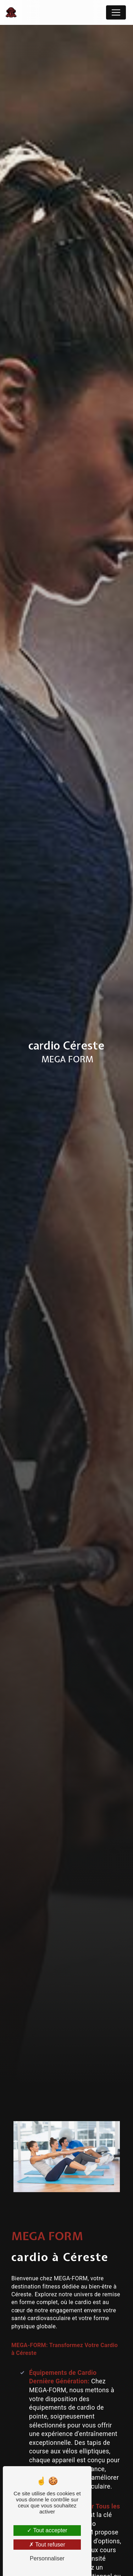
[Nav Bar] (116, 12)
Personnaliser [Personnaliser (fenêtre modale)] (47, 2558)
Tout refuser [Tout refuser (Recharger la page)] (47, 2545)
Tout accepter (47, 2530)
